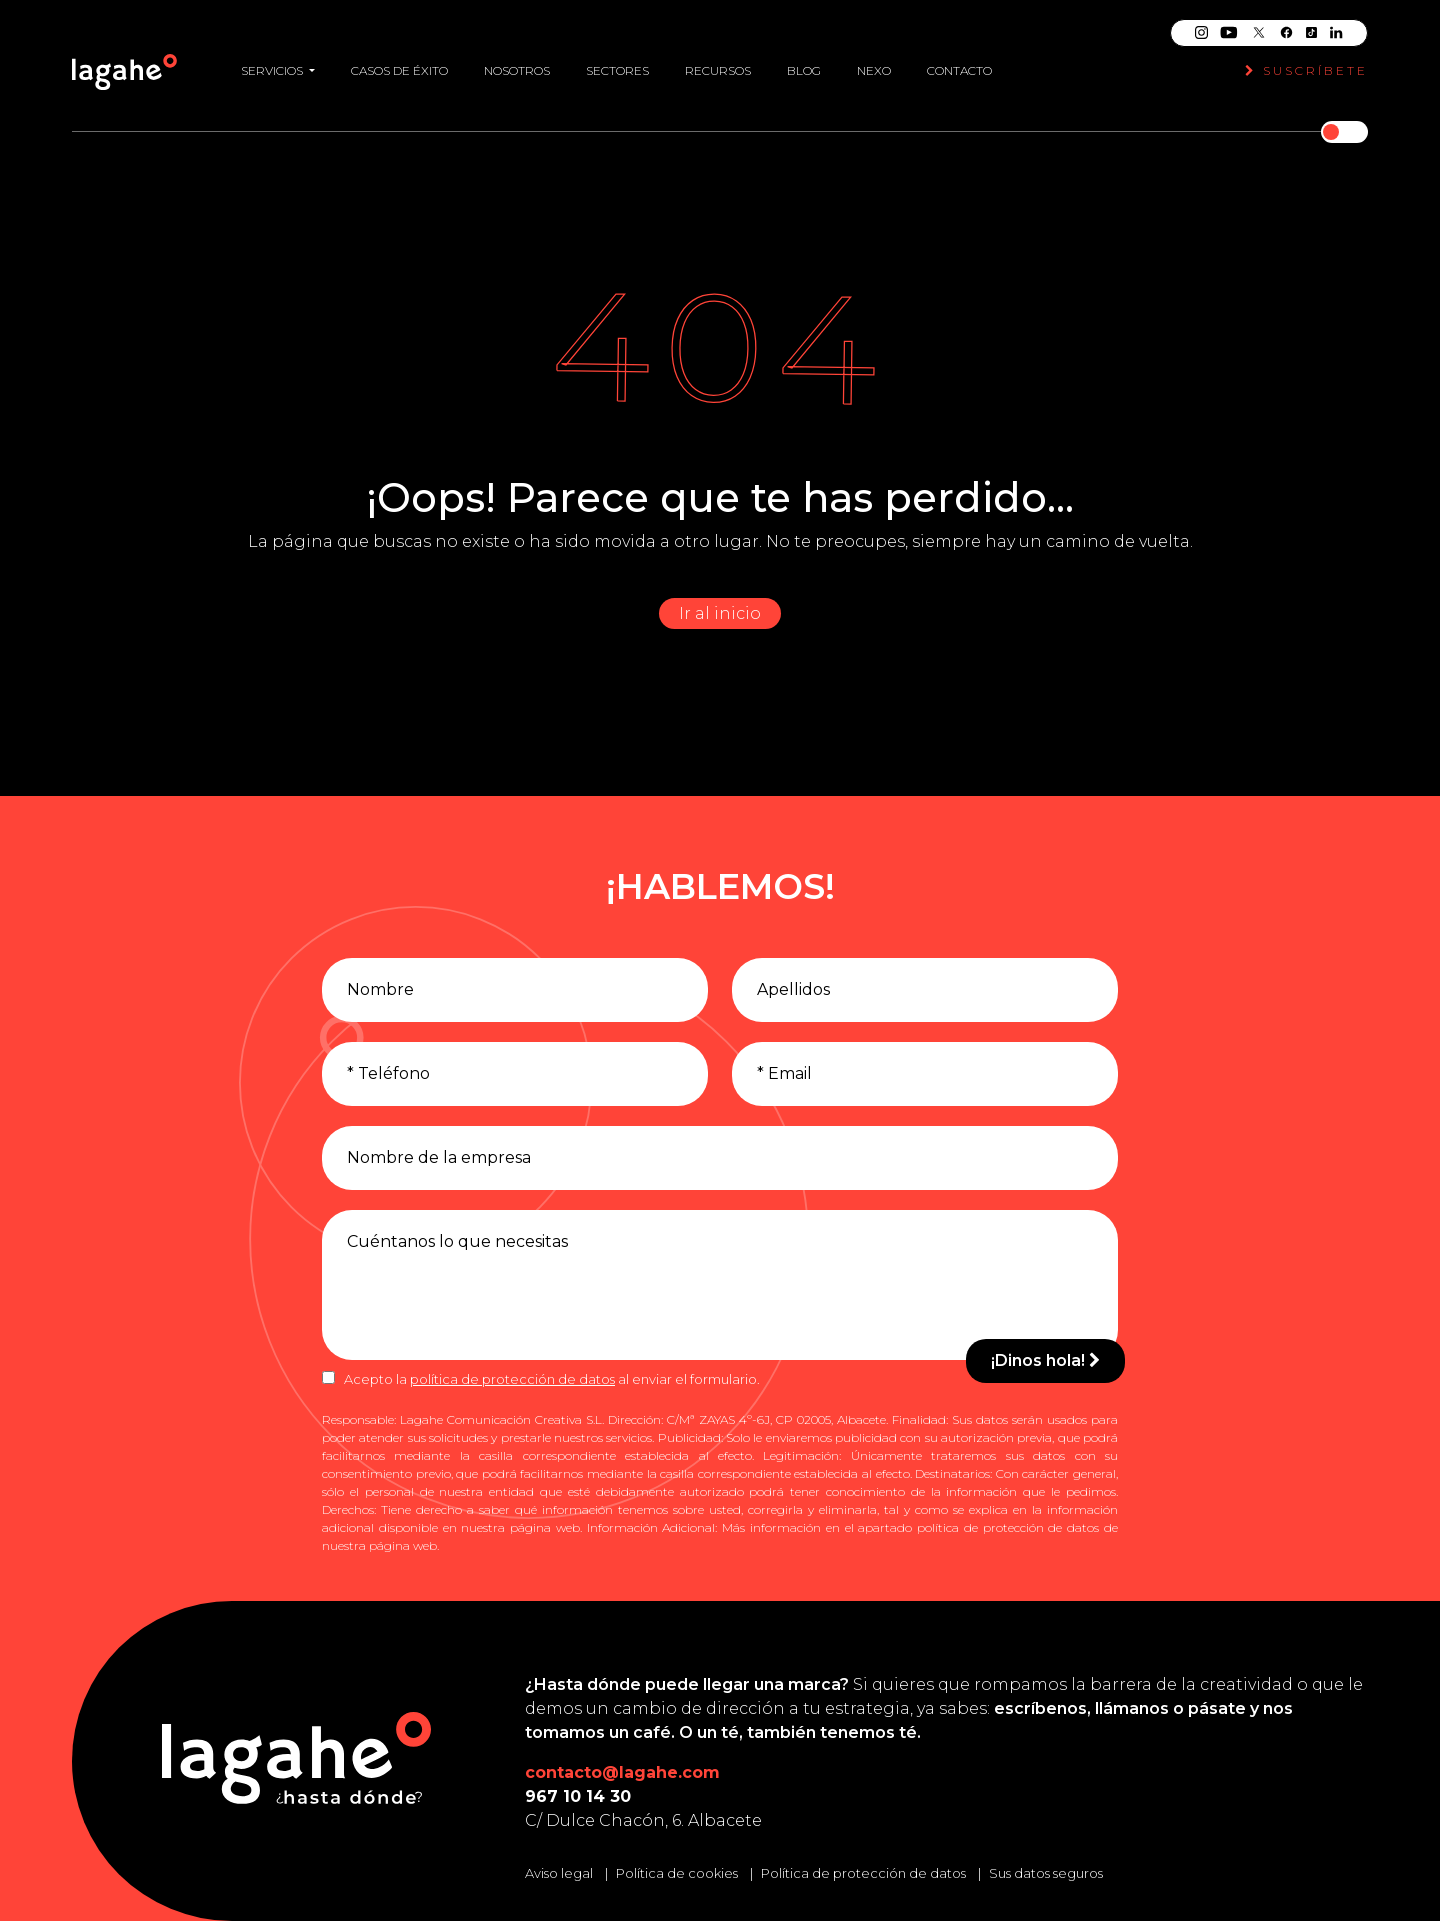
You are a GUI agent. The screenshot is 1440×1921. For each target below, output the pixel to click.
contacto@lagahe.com (622, 1772)
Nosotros (517, 61)
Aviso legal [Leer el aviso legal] (559, 1873)
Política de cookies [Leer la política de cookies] (677, 1873)
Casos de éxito (399, 61)
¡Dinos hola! (1045, 1360)
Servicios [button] (273, 61)
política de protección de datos (512, 1379)
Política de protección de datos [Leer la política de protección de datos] (863, 1873)
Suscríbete (1306, 61)
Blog (804, 61)
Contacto (959, 61)
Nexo (874, 61)
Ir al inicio (720, 613)
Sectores (617, 61)
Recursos (718, 61)
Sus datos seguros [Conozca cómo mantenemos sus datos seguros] (1046, 1873)
